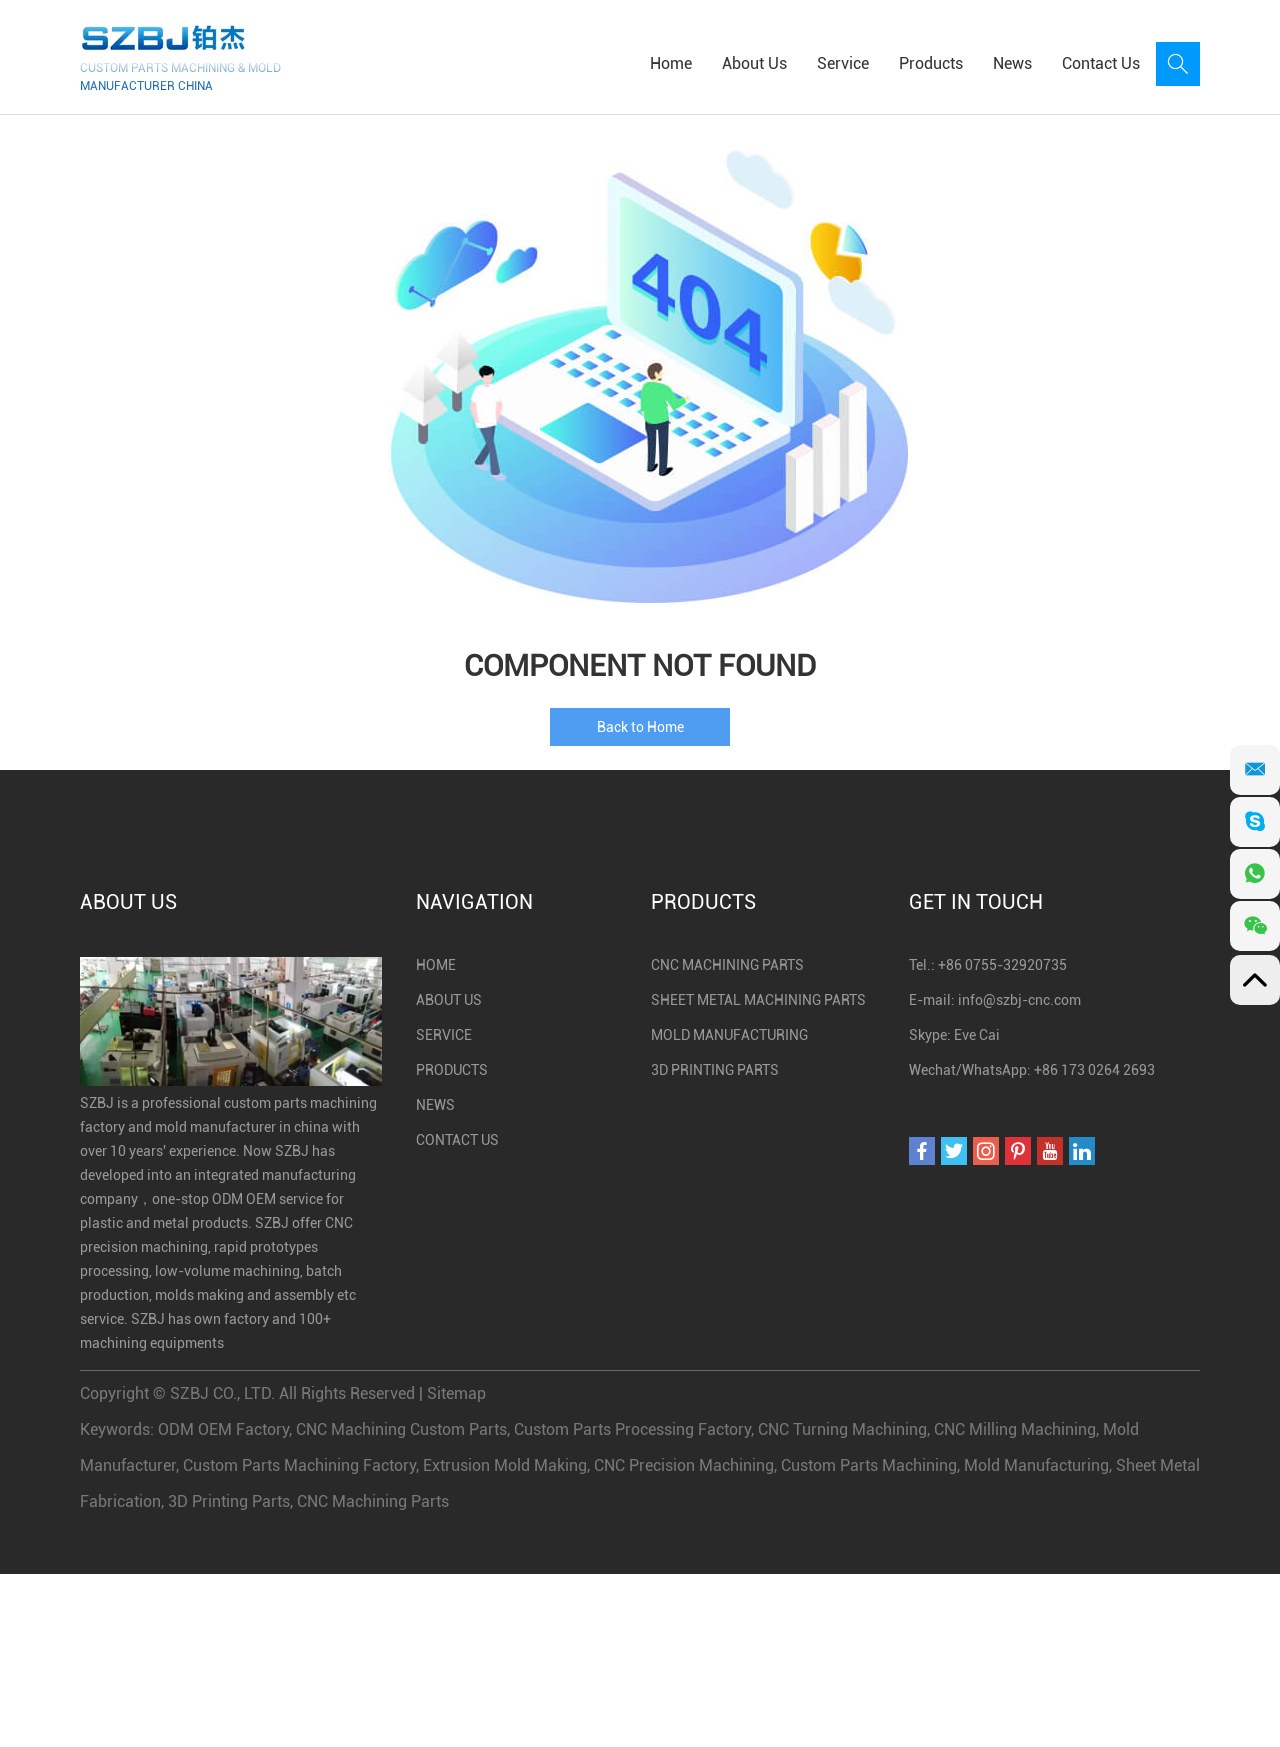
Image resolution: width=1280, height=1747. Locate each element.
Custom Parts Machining (869, 1465)
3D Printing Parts (715, 1070)
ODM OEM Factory (223, 1429)
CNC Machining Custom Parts (401, 1429)
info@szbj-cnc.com (1019, 1000)
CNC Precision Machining (684, 1465)
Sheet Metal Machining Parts (758, 1000)
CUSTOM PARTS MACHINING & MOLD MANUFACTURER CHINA (180, 77)
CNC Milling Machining (1015, 1429)
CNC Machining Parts (727, 965)
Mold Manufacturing (729, 1035)
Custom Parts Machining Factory (299, 1465)
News (1012, 63)
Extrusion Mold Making (505, 1465)
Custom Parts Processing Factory (632, 1429)
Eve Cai (977, 1035)
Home (671, 63)
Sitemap (456, 1393)
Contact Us (1101, 63)
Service (843, 63)
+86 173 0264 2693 (1094, 1070)
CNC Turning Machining (842, 1429)
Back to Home (640, 727)
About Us (754, 63)
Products (931, 63)
